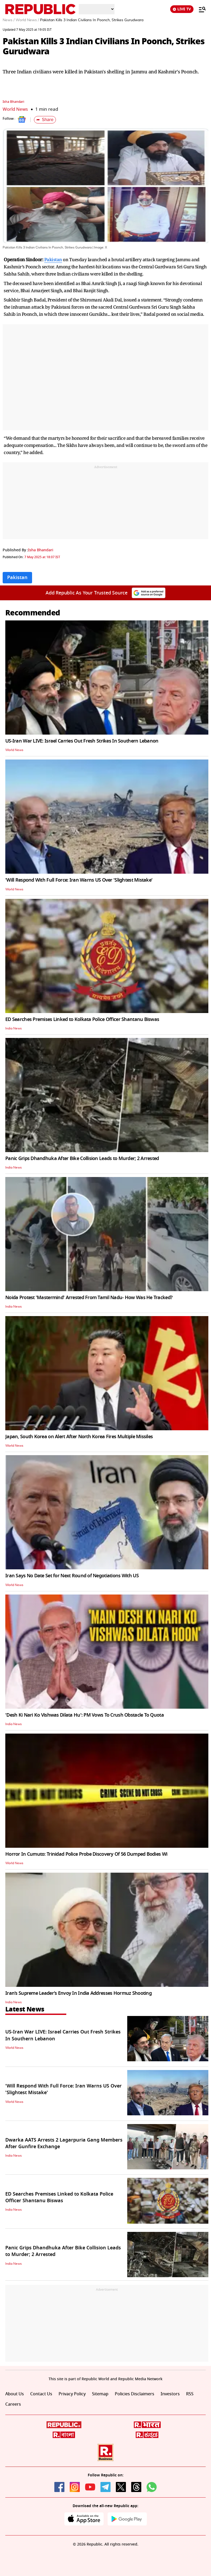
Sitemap (100, 2394)
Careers (13, 2404)
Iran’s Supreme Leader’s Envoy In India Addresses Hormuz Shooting (78, 1993)
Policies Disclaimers (134, 2394)
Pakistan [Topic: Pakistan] (17, 577)
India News (13, 1028)
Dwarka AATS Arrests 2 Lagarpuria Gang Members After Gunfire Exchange (63, 2143)
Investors (170, 2394)
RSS (190, 2394)
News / (9, 20)
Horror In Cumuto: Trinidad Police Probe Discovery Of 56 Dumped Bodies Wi (86, 1854)
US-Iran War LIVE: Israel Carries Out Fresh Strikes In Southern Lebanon (82, 741)
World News (15, 109)
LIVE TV (182, 9)
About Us (14, 2394)
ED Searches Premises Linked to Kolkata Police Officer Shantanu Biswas (82, 1019)
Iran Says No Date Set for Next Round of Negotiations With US (72, 1575)
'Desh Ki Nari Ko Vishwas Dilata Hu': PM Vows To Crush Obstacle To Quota (84, 1715)
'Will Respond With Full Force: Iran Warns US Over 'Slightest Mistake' (78, 880)
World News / (27, 20)
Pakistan (53, 259)
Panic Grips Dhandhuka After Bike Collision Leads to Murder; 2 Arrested (82, 1158)
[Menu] (200, 9)
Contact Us (41, 2394)
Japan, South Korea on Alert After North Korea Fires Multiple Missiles (79, 1436)
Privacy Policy (72, 2394)
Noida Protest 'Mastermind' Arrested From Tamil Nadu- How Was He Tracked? (88, 1297)
